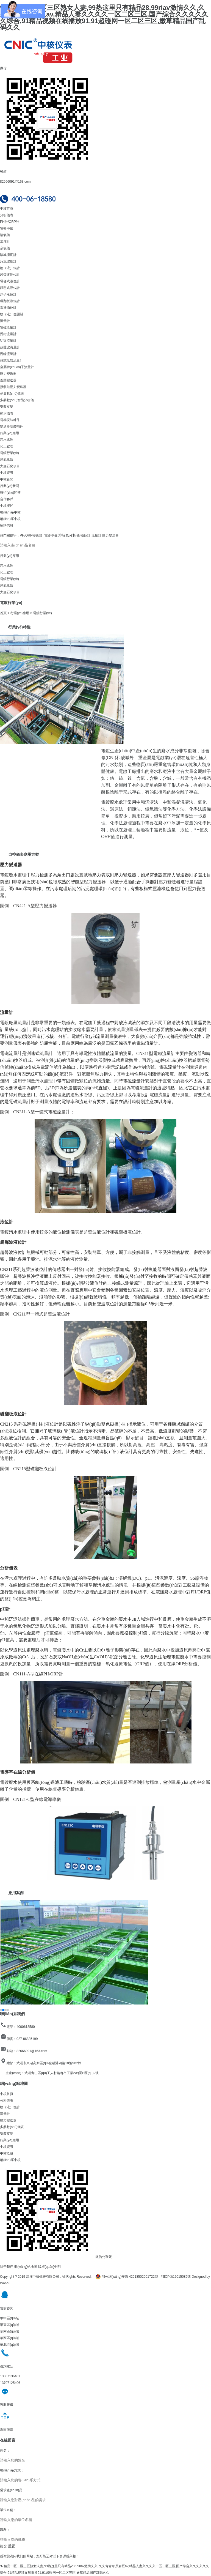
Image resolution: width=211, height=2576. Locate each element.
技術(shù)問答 (10, 492)
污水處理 (6, 440)
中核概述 (6, 506)
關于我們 (6, 2267)
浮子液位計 (8, 294)
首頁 (3, 613)
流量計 (5, 321)
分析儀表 (6, 215)
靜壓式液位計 (10, 288)
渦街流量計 (8, 334)
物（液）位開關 (11, 314)
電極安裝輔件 (10, 420)
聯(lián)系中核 (10, 512)
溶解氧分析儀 (69, 535)
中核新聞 (6, 479)
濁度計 (5, 242)
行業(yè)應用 (9, 433)
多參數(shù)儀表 (12, 393)
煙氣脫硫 (6, 459)
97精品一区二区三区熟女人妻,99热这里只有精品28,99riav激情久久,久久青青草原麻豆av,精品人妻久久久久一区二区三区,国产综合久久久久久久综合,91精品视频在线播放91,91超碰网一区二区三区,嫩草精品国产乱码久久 (104, 17)
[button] (6, 1288)
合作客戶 (6, 499)
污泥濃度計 (8, 261)
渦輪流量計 (8, 354)
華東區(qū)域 (9, 2325)
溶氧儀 (5, 235)
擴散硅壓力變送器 (13, 387)
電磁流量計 (8, 327)
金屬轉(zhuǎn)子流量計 (17, 367)
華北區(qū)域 (9, 2345)
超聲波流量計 (10, 347)
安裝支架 (6, 407)
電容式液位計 (10, 281)
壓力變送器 (8, 374)
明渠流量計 (8, 341)
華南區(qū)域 (9, 2331)
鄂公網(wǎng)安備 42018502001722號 (126, 2277)
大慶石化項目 (10, 466)
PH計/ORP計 (9, 222)
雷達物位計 (8, 308)
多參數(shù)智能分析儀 (17, 400)
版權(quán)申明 (49, 2267)
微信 (3, 68)
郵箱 (3, 172)
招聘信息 (6, 525)
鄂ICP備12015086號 (176, 2277)
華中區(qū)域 (9, 2318)
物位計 (85, 535)
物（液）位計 (10, 268)
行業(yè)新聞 (9, 486)
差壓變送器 (8, 380)
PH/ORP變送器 (31, 535)
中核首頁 (6, 208)
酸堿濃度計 (8, 255)
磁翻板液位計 (10, 301)
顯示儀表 (6, 413)
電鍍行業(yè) (9, 453)
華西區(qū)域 (9, 2338)
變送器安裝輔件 (11, 426)
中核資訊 (6, 473)
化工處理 (6, 446)
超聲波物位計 (10, 275)
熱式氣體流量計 (11, 360)
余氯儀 (5, 248)
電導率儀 (6, 228)
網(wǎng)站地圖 (26, 2267)
